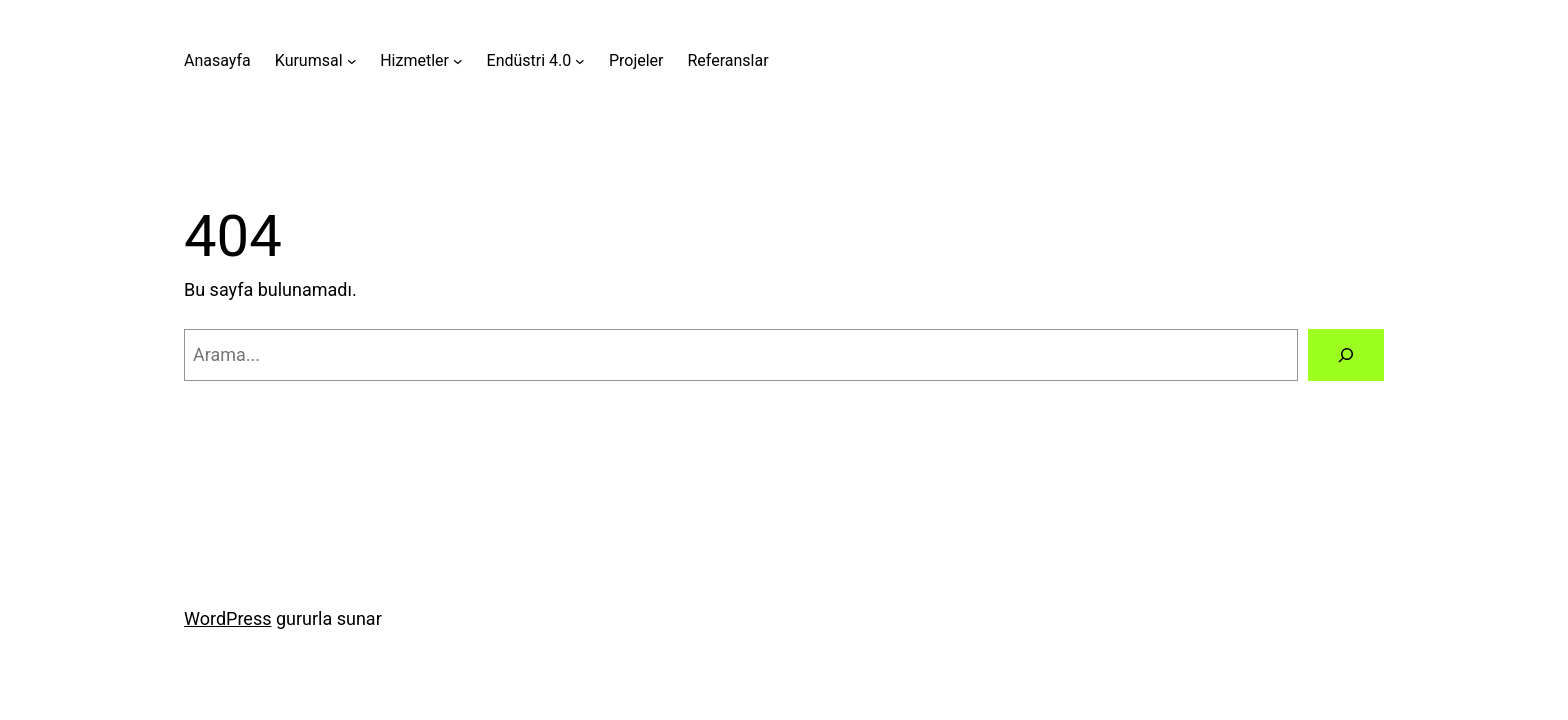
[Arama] (1346, 355)
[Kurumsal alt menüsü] (352, 61)
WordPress (227, 618)
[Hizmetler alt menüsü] (458, 61)
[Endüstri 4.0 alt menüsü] (580, 61)
